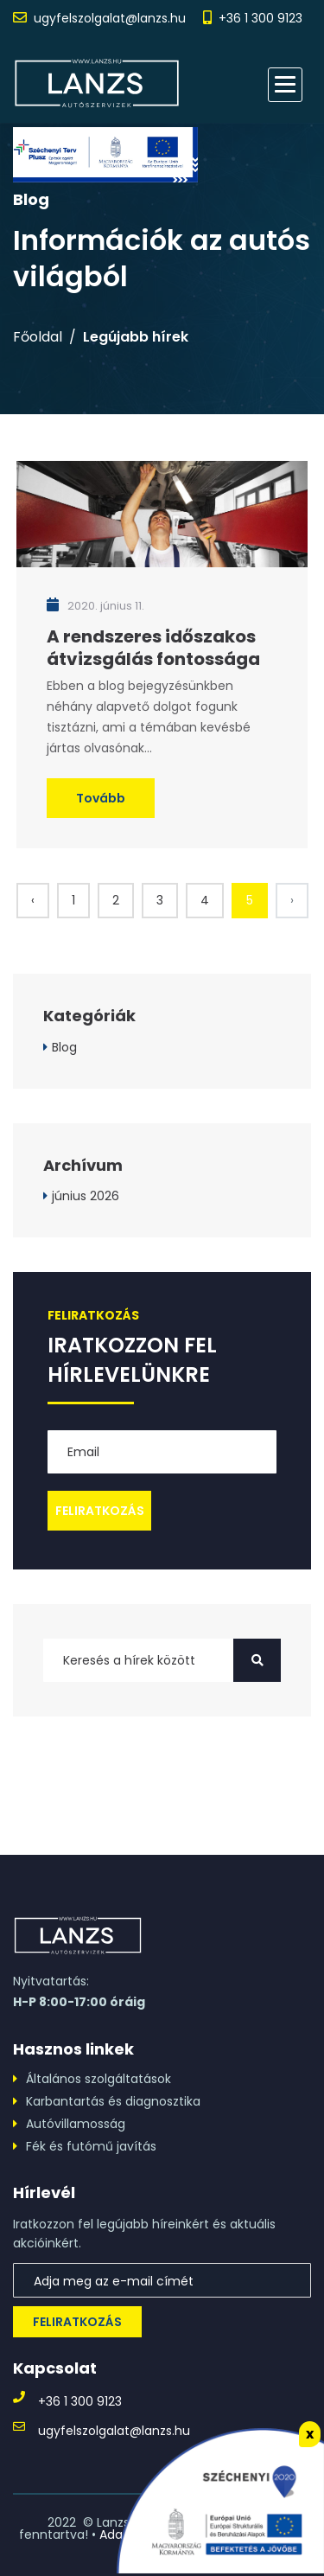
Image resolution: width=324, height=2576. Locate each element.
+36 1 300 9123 (260, 18)
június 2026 (85, 1196)
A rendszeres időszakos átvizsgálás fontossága (153, 647)
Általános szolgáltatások (98, 2079)
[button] (285, 84)
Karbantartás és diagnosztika (113, 2101)
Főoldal (37, 337)
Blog (64, 1047)
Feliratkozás (77, 2321)
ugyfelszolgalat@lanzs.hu (110, 18)
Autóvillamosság (75, 2124)
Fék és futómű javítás (91, 2146)
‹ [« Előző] (33, 900)
